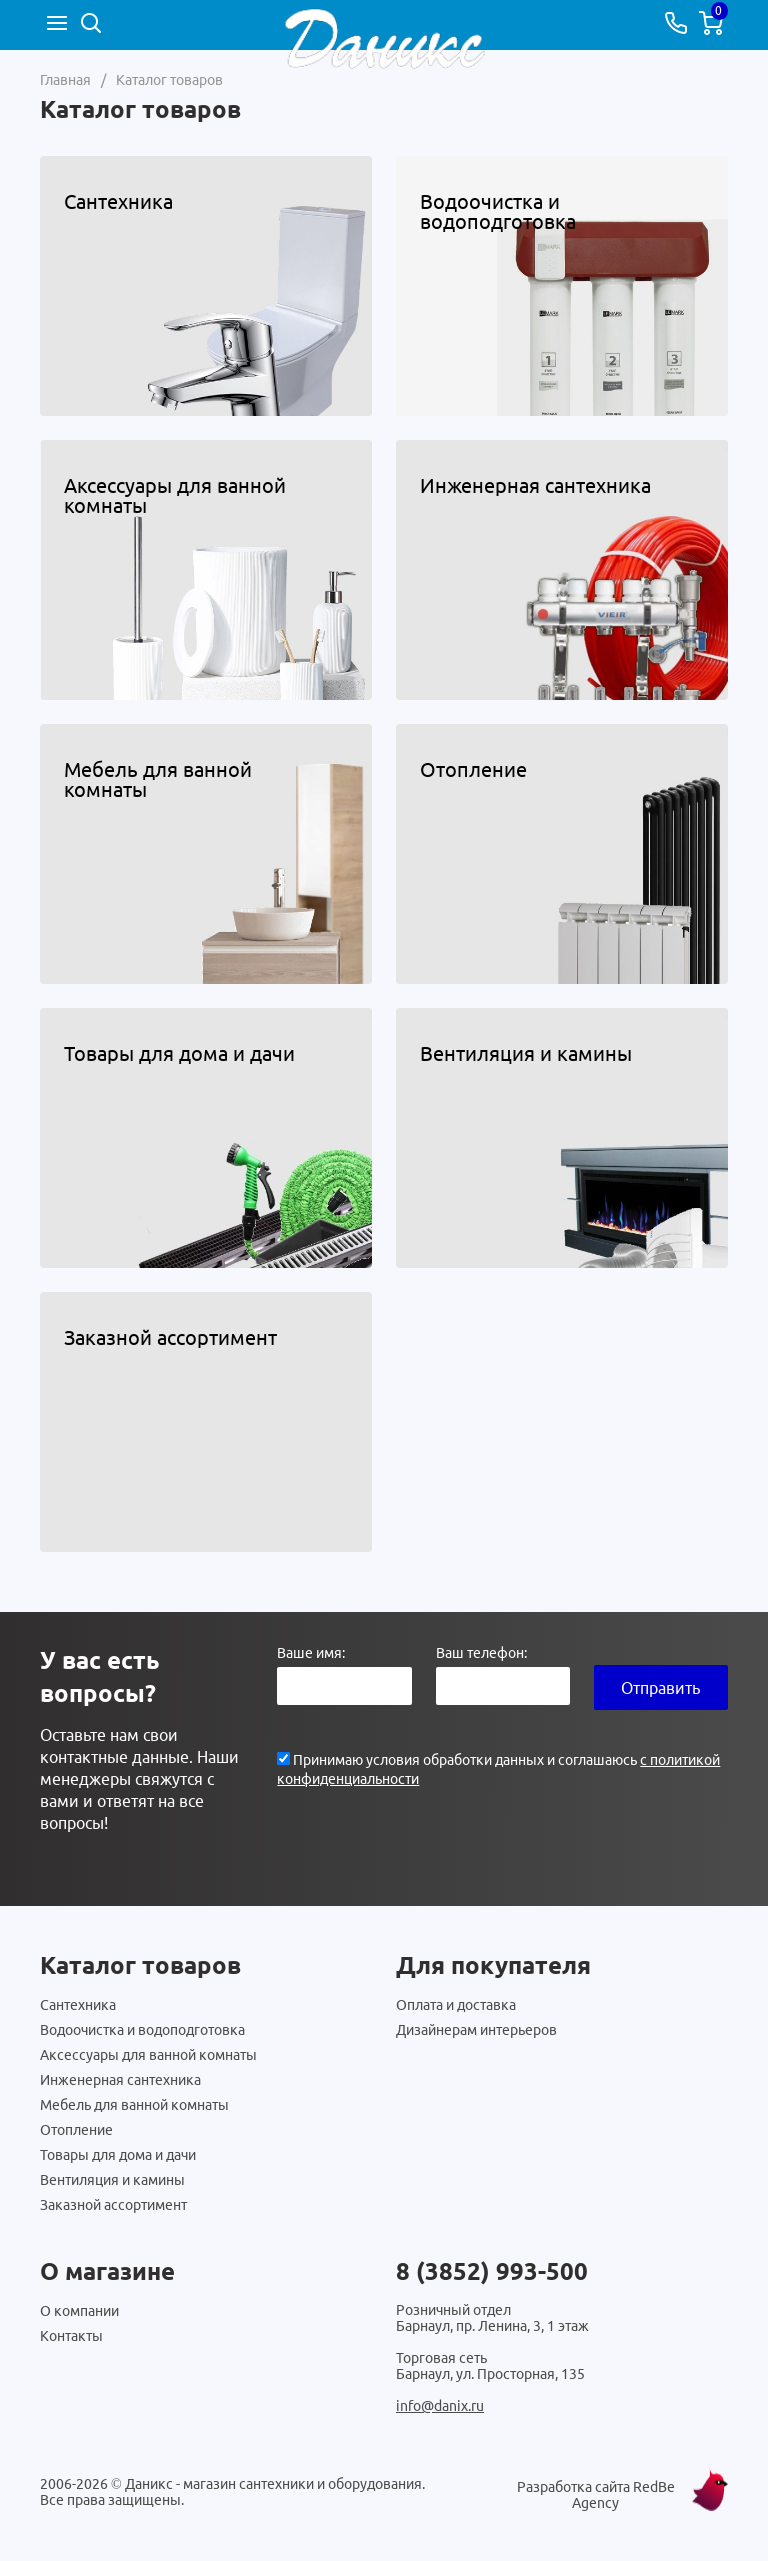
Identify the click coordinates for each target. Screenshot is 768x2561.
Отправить (660, 1688)
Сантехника (78, 2005)
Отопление (76, 2130)
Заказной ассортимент (113, 2205)
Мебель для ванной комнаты (134, 2105)
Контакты (71, 2336)
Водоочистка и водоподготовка (142, 2030)
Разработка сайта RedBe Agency (596, 2495)
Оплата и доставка (456, 2005)
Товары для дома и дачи (118, 2155)
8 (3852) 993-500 (492, 2271)
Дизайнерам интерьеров (476, 2030)
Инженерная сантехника (120, 2080)
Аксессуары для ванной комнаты (148, 2055)
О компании (79, 2311)
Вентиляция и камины (112, 2180)
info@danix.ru (440, 2406)
